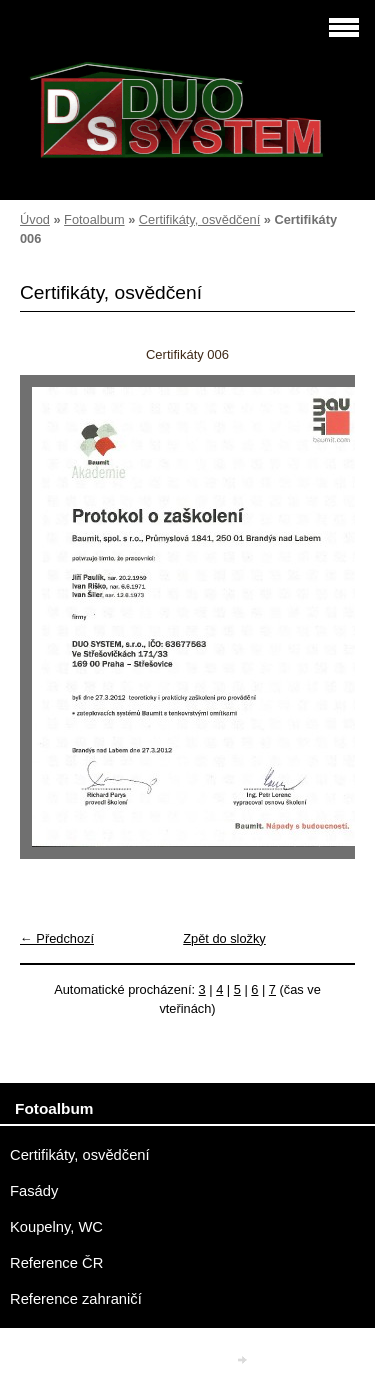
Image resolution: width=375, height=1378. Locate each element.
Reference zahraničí (76, 1299)
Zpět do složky (224, 938)
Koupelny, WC (56, 1227)
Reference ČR (56, 1263)
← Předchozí (57, 938)
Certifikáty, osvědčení (199, 219)
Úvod (35, 219)
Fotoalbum (94, 219)
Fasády (34, 1191)
